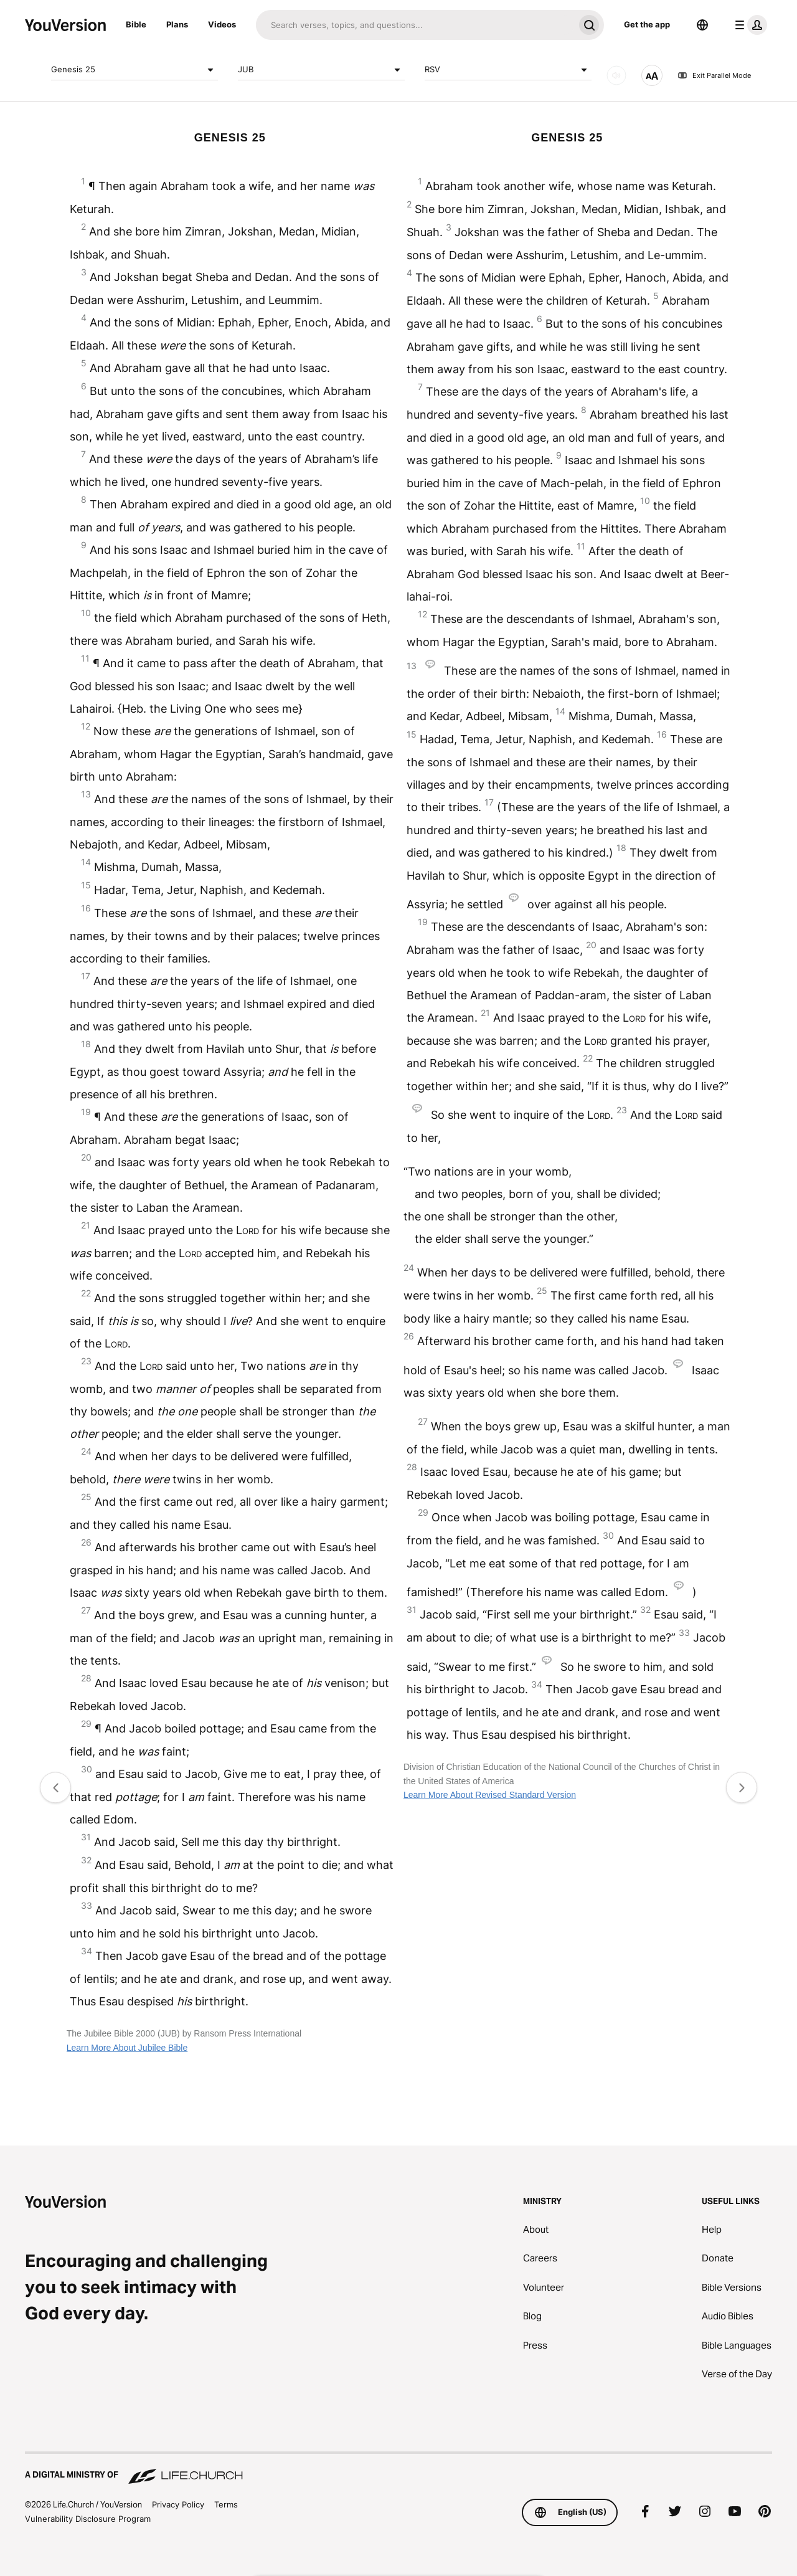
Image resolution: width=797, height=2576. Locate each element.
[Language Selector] (702, 24)
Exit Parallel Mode (714, 75)
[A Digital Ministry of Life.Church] (398, 2469)
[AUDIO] (616, 75)
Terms (226, 2504)
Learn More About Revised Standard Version (489, 1795)
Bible (136, 24)
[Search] (415, 25)
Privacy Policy (178, 2504)
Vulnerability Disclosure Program (88, 2519)
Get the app (647, 24)
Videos (222, 24)
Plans (177, 24)
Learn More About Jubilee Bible (127, 2048)
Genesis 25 (134, 69)
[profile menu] (748, 24)
